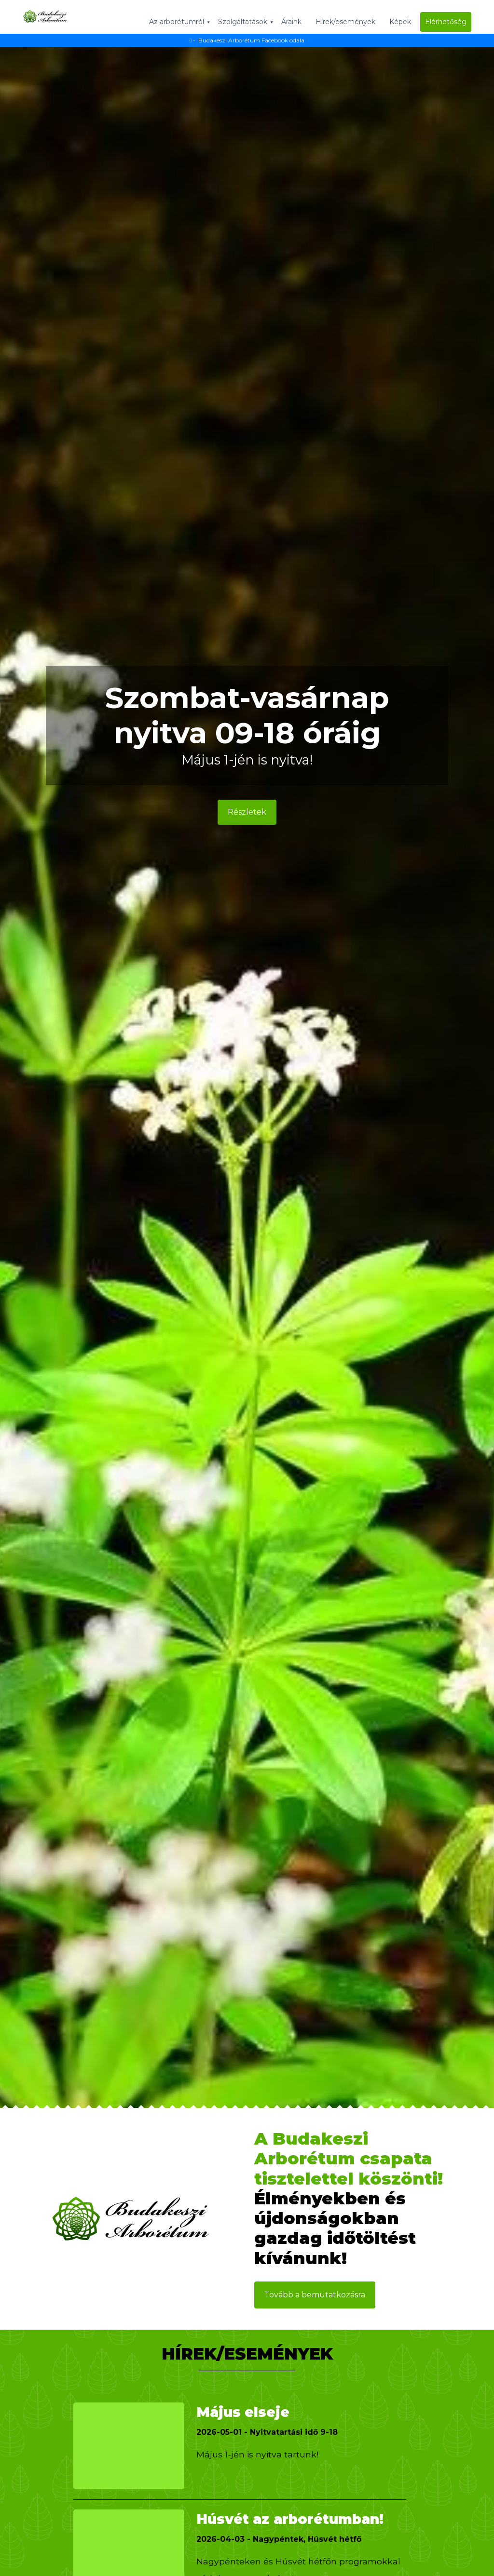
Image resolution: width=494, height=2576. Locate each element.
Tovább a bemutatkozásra (314, 2294)
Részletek (247, 813)
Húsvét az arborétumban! (261, 2527)
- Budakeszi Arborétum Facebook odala (247, 40)
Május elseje (249, 2411)
